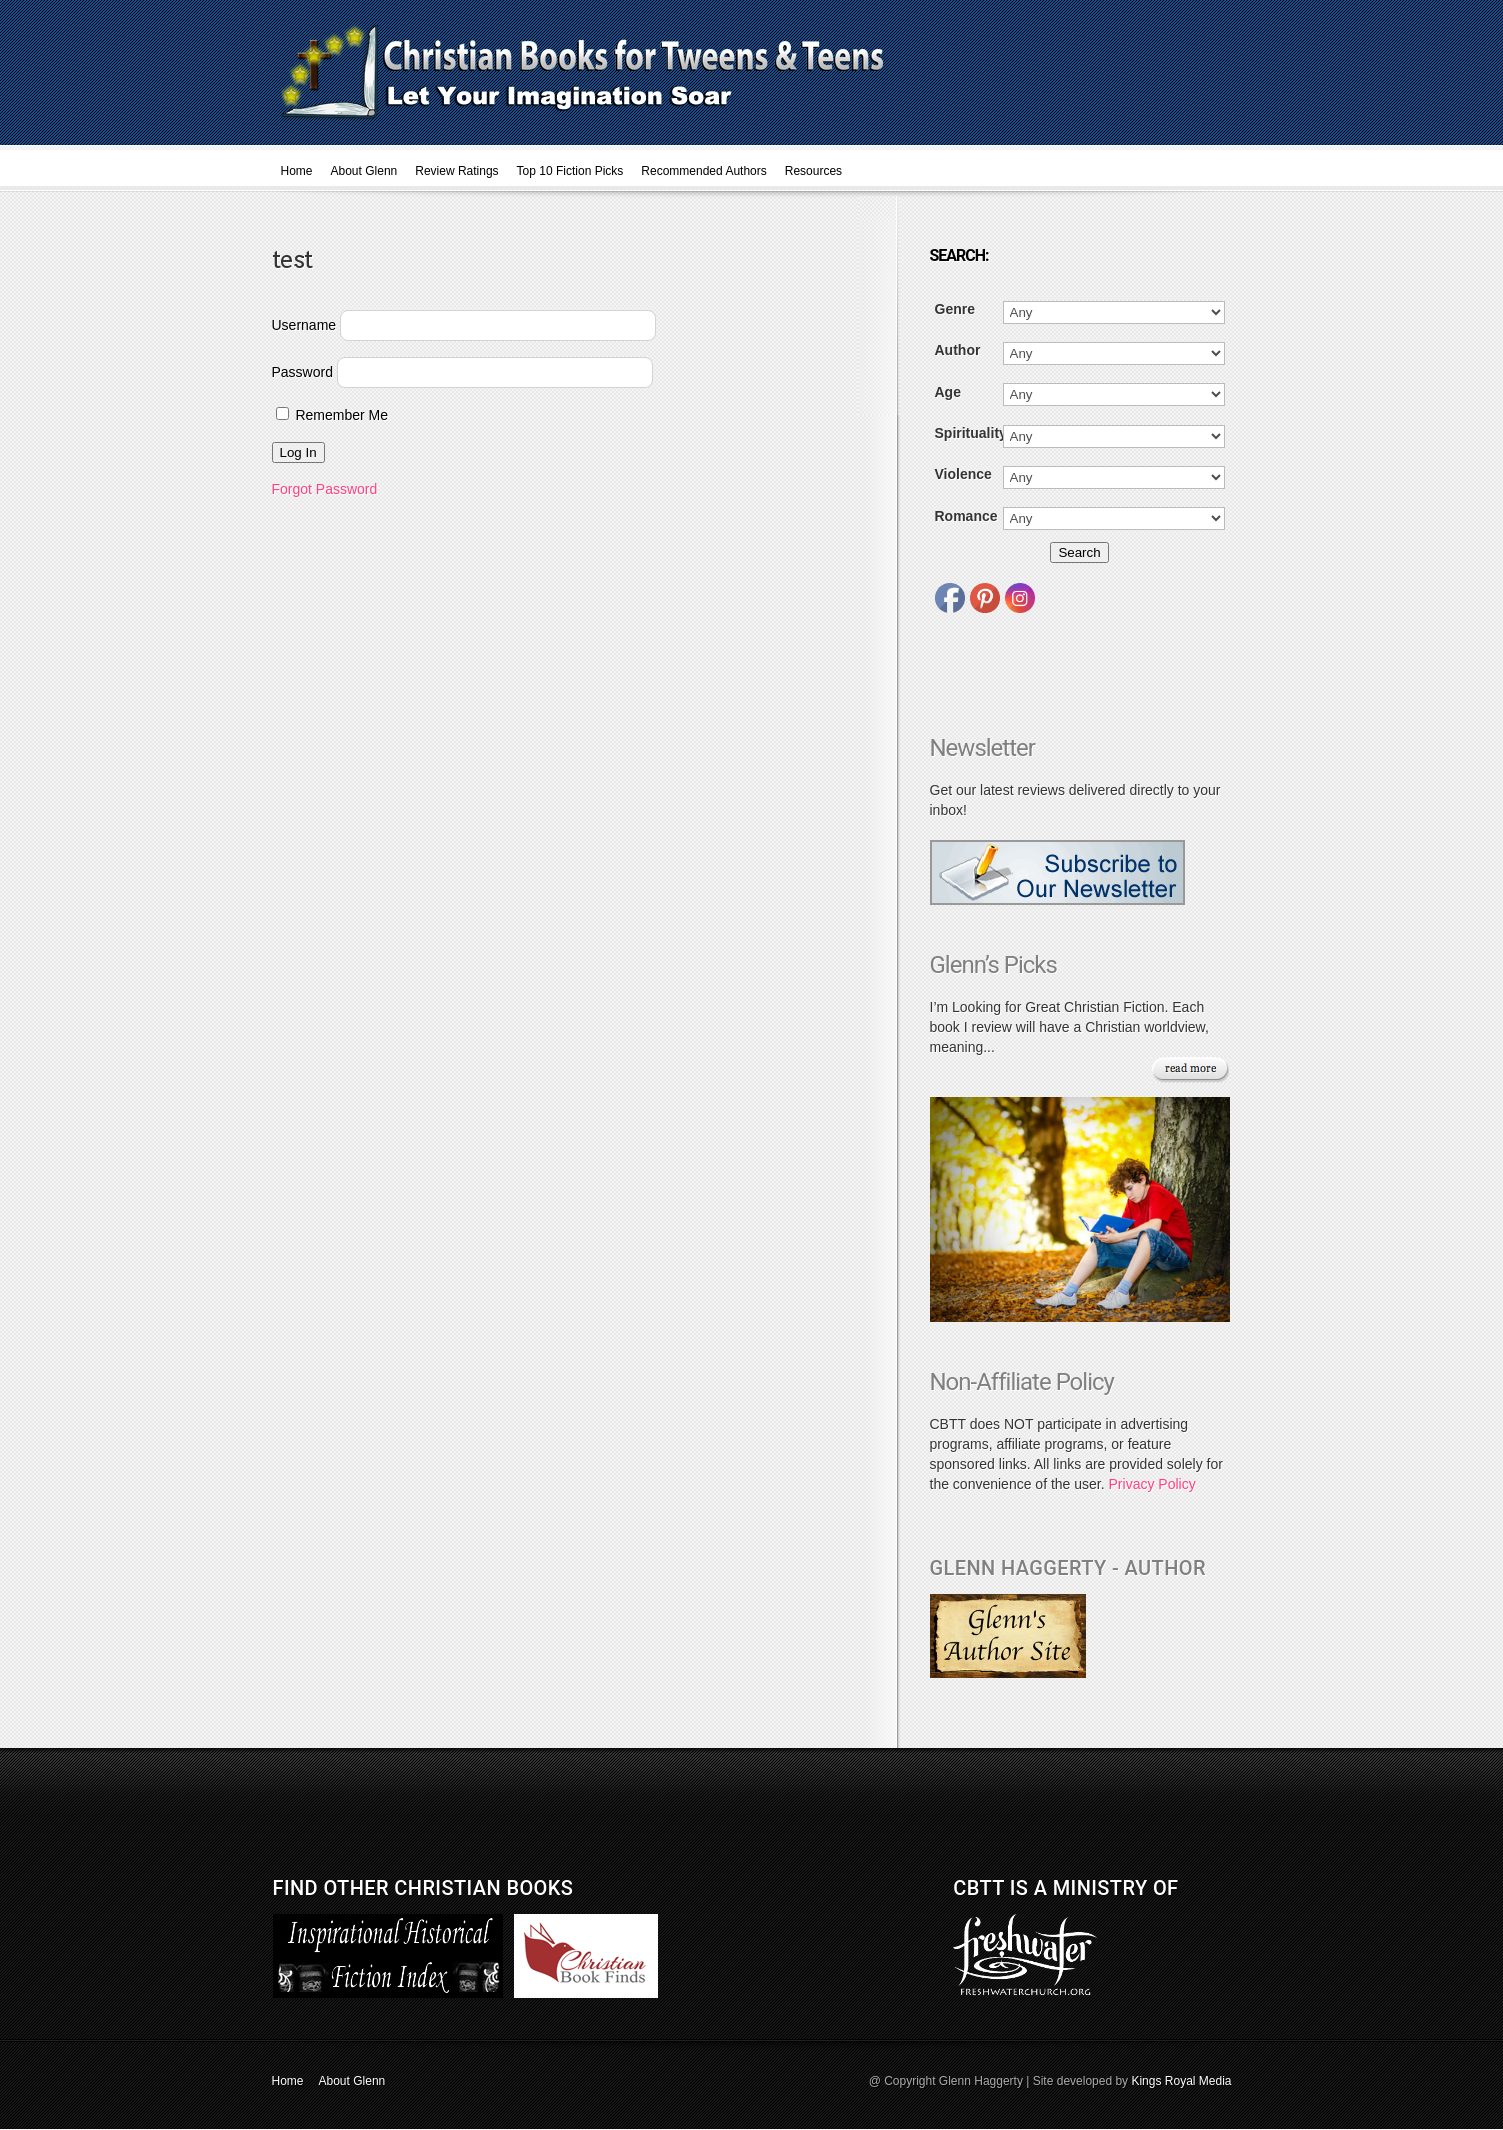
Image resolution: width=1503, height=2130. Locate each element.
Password (302, 372)
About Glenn (364, 171)
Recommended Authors (703, 171)
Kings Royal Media (1181, 2081)
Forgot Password (325, 489)
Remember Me (332, 415)
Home (297, 171)
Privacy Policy (1152, 1484)
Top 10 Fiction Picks (570, 171)
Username (304, 325)
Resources (813, 171)
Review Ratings (456, 171)
